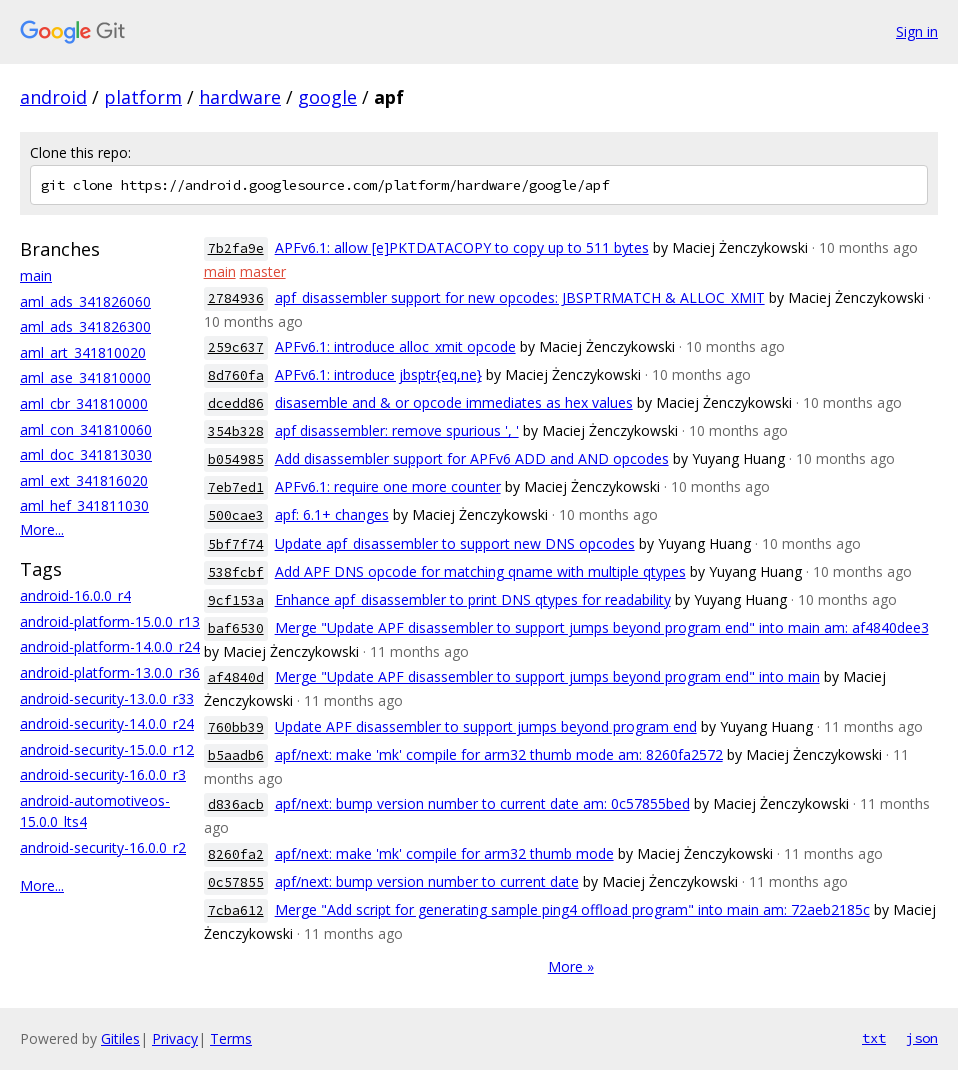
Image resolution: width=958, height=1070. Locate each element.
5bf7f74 (236, 544)
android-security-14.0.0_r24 (107, 723)
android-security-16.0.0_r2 (103, 847)
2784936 (236, 298)
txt (874, 1038)
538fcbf (236, 572)
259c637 (236, 347)
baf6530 (236, 628)
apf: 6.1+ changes (332, 514)
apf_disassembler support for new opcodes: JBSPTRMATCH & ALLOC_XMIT (520, 297)
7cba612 (236, 910)
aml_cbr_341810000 (84, 403)
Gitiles (120, 1038)
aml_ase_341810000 (85, 377)
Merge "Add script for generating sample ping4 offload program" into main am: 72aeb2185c (572, 909)
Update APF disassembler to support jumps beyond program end (486, 726)
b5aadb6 (236, 755)
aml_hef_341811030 (84, 505)
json (922, 1038)
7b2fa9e (236, 248)
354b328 (236, 431)
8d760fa (236, 375)
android (53, 97)
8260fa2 (236, 854)
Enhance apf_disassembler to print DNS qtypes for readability (473, 599)
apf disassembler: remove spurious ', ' (397, 430)
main (36, 275)
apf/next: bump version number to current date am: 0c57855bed (482, 803)
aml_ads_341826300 (85, 326)
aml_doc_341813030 (86, 454)
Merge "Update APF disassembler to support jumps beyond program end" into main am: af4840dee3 (602, 627)
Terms (231, 1038)
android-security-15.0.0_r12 (107, 749)
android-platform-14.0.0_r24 (110, 646)
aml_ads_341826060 (85, 301)
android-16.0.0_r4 (75, 595)
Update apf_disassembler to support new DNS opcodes (455, 543)
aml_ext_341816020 (84, 480)
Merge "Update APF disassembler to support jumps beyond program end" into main (547, 676)
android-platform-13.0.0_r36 (110, 672)
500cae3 (236, 515)
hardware (240, 97)
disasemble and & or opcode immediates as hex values (454, 402)
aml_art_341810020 (83, 352)
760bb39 (236, 727)
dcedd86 (236, 403)
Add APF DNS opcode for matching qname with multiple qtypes (480, 571)
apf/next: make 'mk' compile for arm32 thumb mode (444, 853)
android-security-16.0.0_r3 (103, 774)
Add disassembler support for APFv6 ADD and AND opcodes (472, 458)
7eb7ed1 (236, 487)
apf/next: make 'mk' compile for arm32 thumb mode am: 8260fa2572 (499, 754)
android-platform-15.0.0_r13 (110, 621)
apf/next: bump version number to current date (427, 881)
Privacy (175, 1038)
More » (571, 966)
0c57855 (236, 882)
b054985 (236, 459)
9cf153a (236, 600)
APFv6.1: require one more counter (388, 486)
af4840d (236, 677)
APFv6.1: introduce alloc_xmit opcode (395, 346)
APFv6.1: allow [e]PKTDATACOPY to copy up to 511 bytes (462, 247)
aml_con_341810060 (86, 429)
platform (143, 97)
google (327, 97)
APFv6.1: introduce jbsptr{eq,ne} (378, 374)
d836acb (236, 804)
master (263, 271)
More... (42, 529)
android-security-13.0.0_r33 (107, 698)
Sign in (917, 31)
